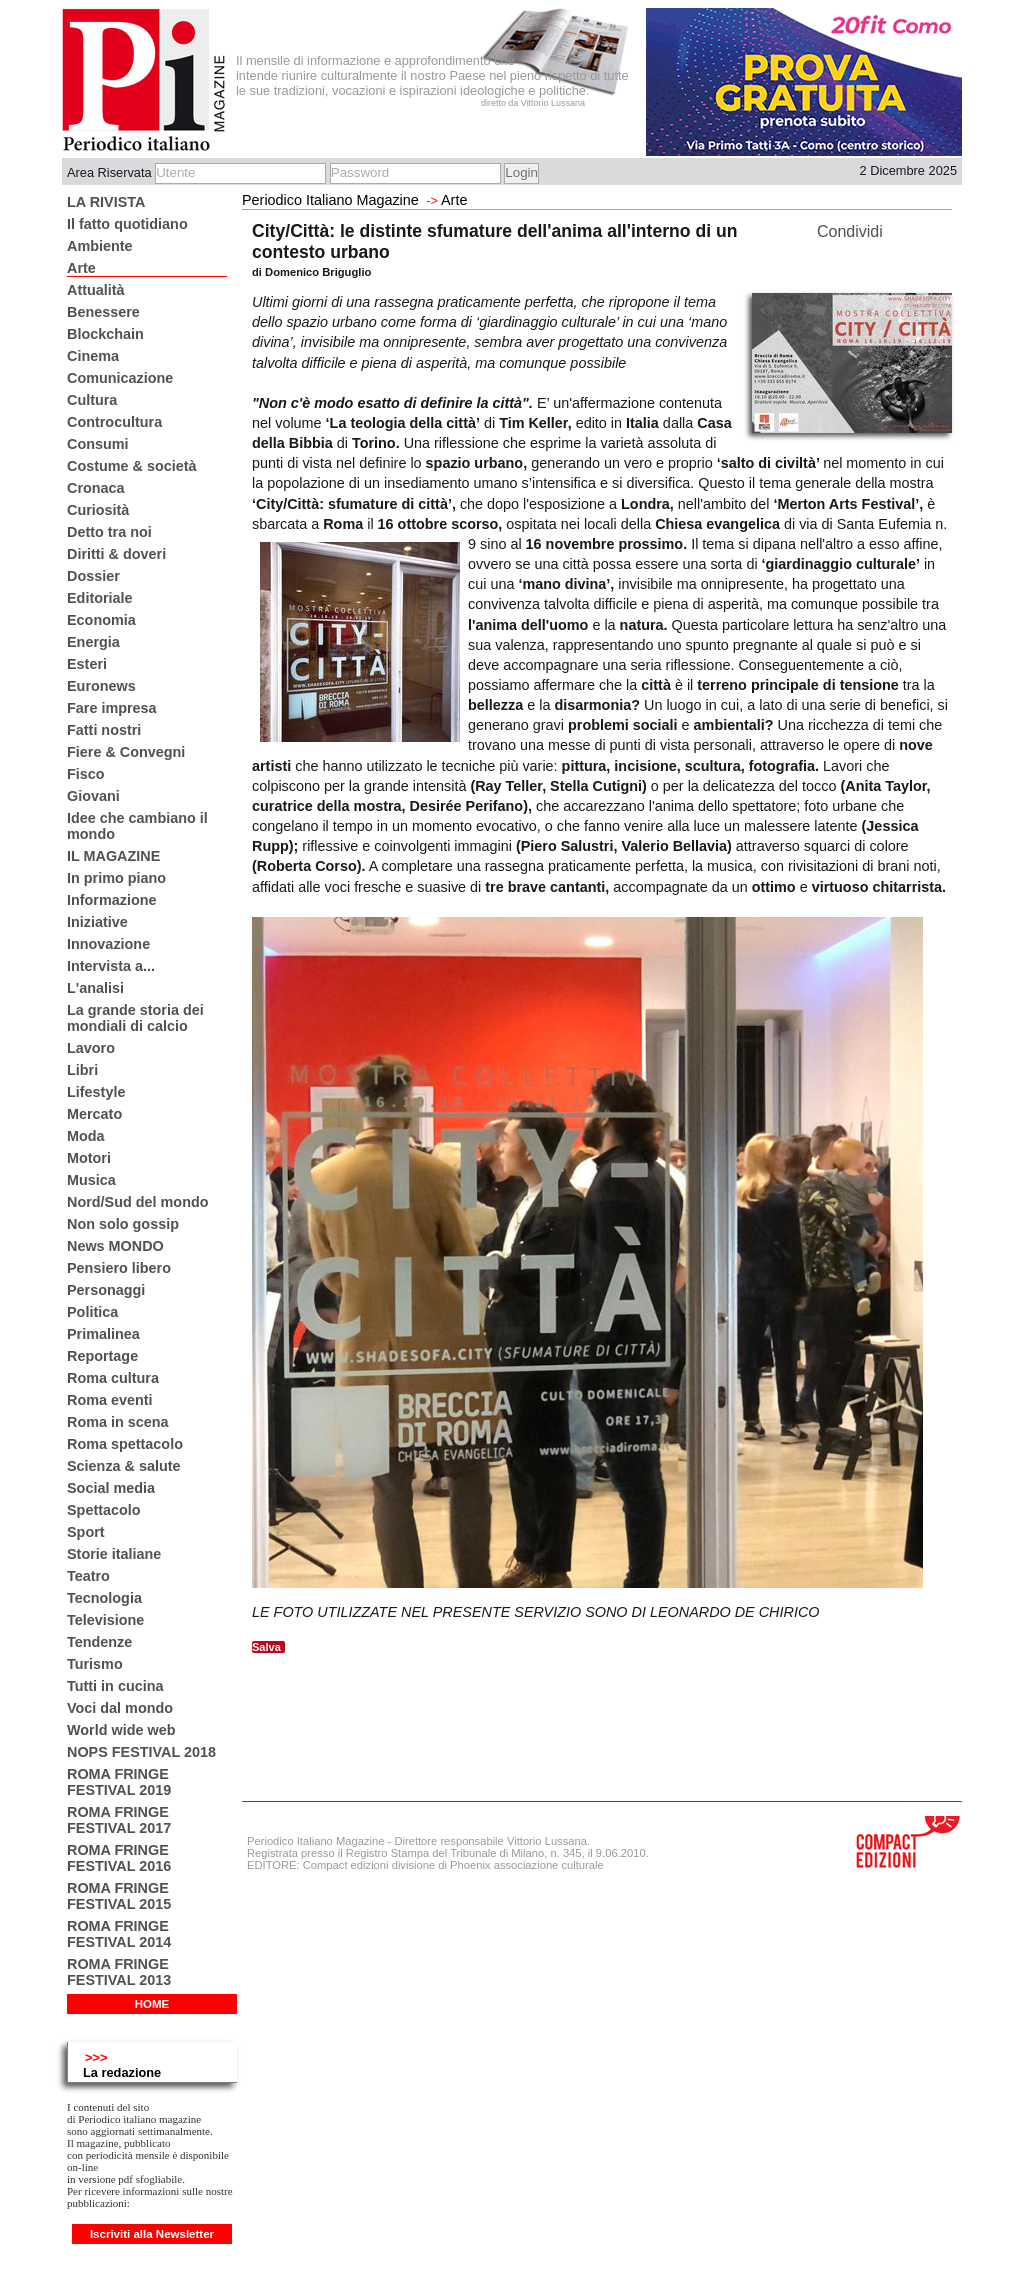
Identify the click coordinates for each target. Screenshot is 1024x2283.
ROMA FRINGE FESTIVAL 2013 (119, 1972)
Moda (86, 1136)
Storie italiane (114, 1554)
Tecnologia (104, 1598)
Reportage (102, 1356)
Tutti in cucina (115, 1686)
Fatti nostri (104, 730)
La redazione (122, 2072)
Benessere (103, 312)
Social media (111, 1488)
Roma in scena (118, 1422)
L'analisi (95, 988)
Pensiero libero (119, 1268)
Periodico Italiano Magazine (330, 200)
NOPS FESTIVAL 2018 (141, 1752)
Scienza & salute (124, 1466)
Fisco (86, 774)
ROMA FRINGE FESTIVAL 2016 (119, 1858)
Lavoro (91, 1048)
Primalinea (103, 1334)
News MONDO (115, 1246)
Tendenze (99, 1642)
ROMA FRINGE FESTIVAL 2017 (119, 1820)
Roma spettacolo (125, 1444)
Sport (86, 1532)
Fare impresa (112, 708)
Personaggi (106, 1290)
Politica (92, 1312)
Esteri (87, 664)
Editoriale (100, 598)
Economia (101, 620)
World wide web (121, 1730)
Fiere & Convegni (126, 752)
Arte (81, 268)
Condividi (850, 231)
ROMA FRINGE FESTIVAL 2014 (119, 1934)
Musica (91, 1180)
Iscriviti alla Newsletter (152, 2234)
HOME (152, 2004)
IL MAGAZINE (113, 856)
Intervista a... (111, 966)
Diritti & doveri (116, 554)
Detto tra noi (109, 532)
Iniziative (97, 922)
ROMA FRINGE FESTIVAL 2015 (119, 1896)
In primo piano (116, 878)
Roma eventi (110, 1400)
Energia (93, 642)
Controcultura (114, 422)
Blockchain (105, 334)
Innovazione (108, 944)
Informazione (112, 900)
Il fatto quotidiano (127, 224)
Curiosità (98, 510)
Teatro (88, 1576)
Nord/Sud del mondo (138, 1202)
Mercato (94, 1114)
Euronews (101, 686)
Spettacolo (104, 1510)
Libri (82, 1070)
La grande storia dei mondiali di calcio (135, 1018)
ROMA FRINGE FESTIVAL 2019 (119, 1782)
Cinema (93, 356)
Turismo (95, 1664)
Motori (89, 1158)
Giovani (93, 796)
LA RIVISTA (106, 202)
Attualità (96, 290)
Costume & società (132, 466)
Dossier (93, 576)
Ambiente (100, 246)
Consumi (98, 444)
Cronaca (96, 488)
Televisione (105, 1620)
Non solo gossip (123, 1224)
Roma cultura (113, 1378)
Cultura (92, 400)
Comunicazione (120, 378)
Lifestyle (96, 1092)
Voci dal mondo (120, 1708)
